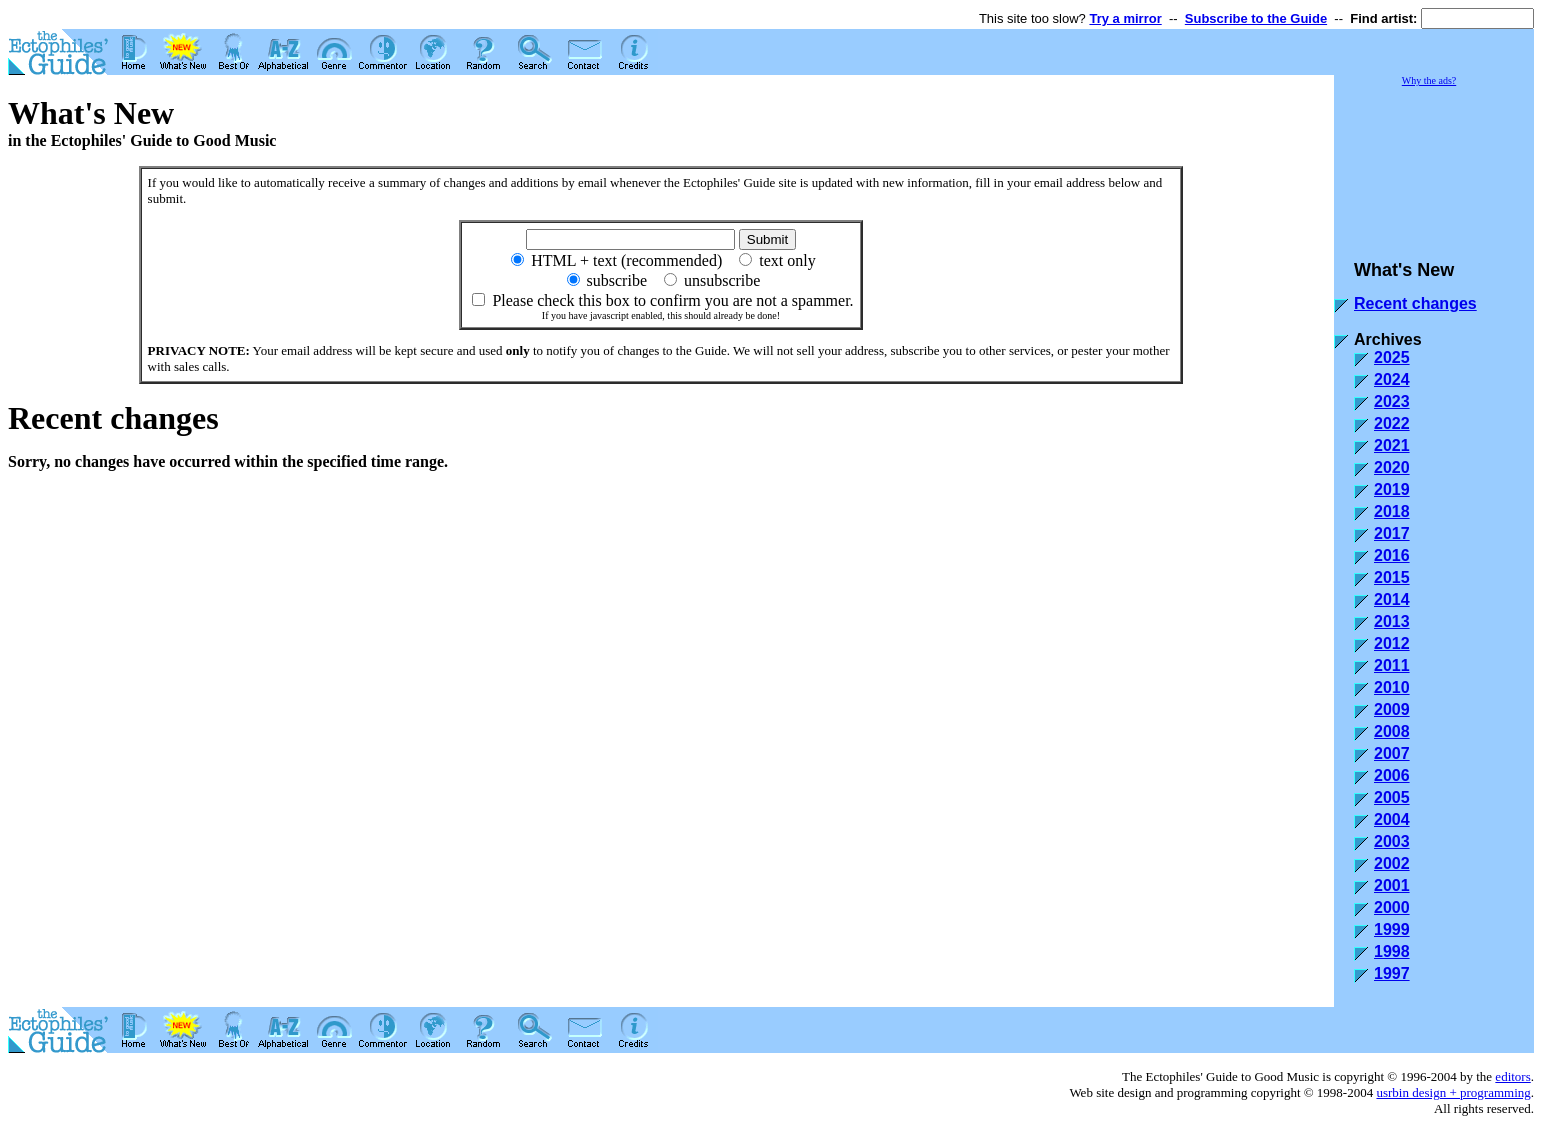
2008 (1392, 731)
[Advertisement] (1434, 164)
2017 (1392, 533)
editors (1512, 1076)
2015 (1392, 577)
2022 (1392, 423)
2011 (1392, 665)
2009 (1392, 709)
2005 (1392, 797)
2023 (1392, 401)
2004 (1392, 819)
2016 (1392, 555)
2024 (1392, 379)
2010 (1392, 687)
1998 (1392, 951)
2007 (1392, 753)
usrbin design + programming (1453, 1092)
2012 (1392, 643)
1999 (1392, 929)
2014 (1392, 599)
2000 (1392, 907)
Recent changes (1415, 303)
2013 (1392, 621)
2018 (1392, 511)
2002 (1392, 863)
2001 (1392, 885)
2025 (1392, 357)
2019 (1392, 489)
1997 (1392, 973)
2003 (1392, 841)
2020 (1392, 467)
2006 (1392, 775)
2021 (1392, 445)
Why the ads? (1429, 80)
